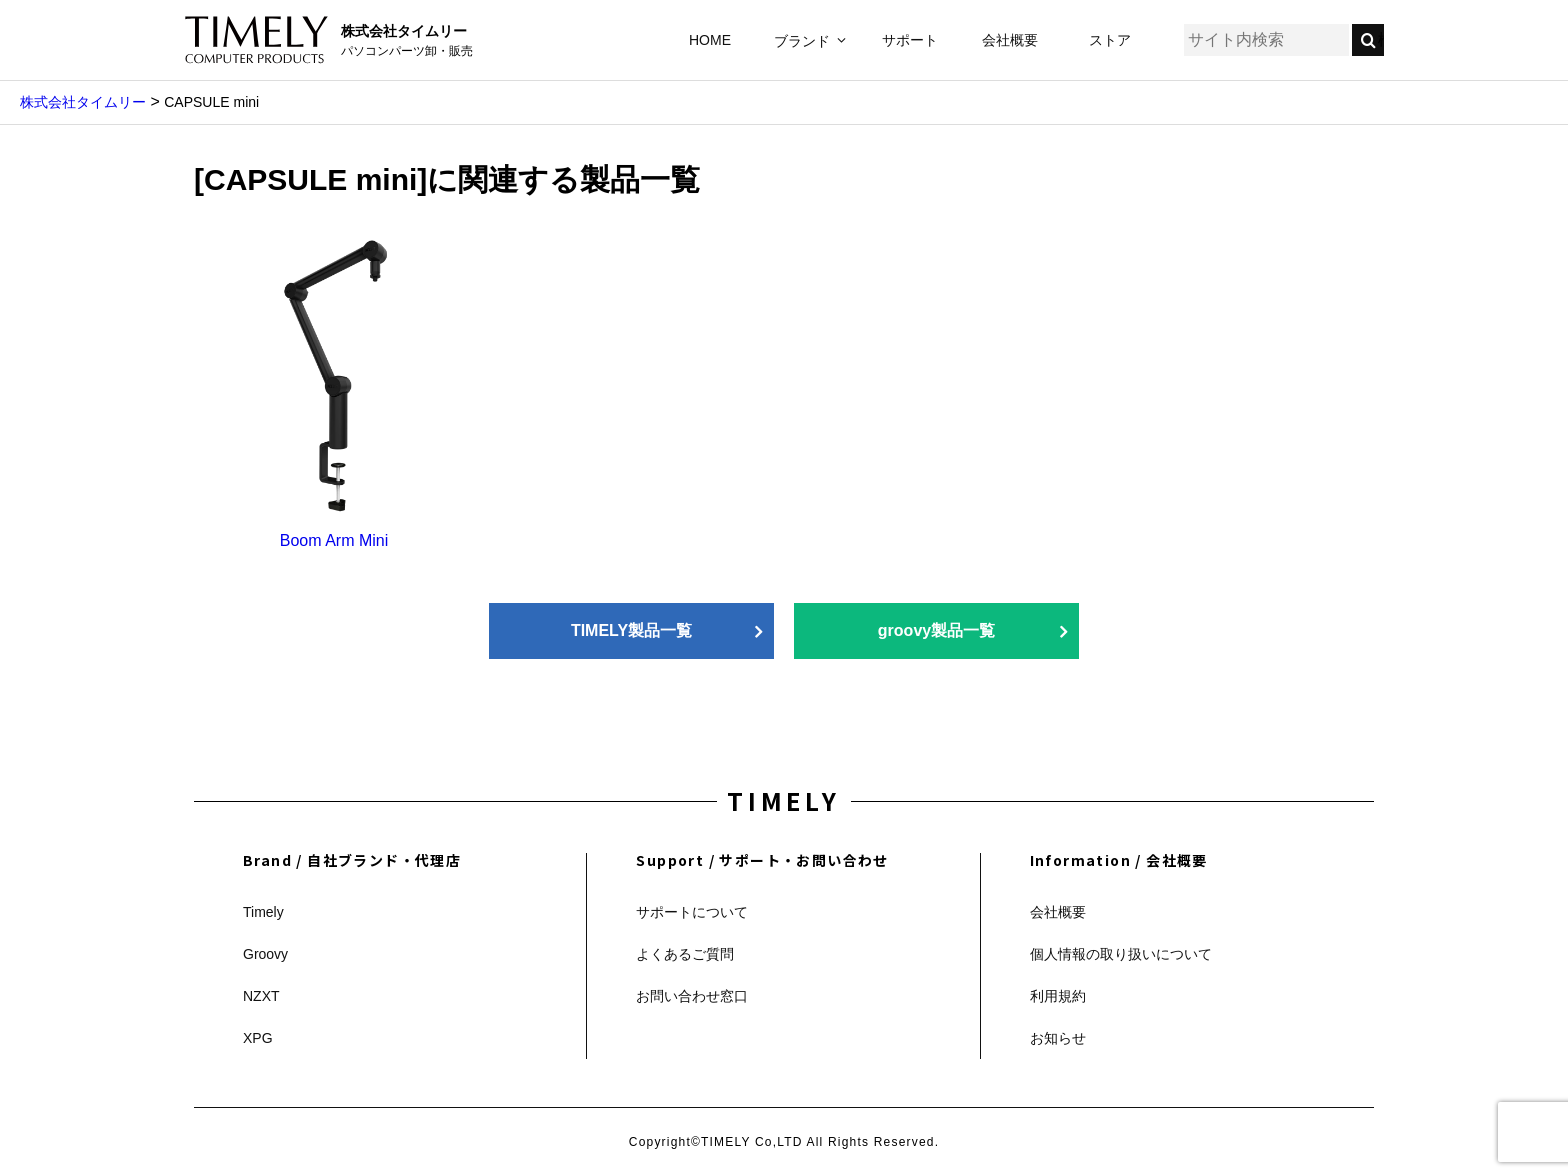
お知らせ (1058, 1038)
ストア (1110, 40)
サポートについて (692, 912)
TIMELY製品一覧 (631, 630)
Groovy (265, 954)
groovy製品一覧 (936, 630)
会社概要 (1010, 40)
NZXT (261, 996)
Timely (263, 912)
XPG (258, 1038)
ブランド (802, 41)
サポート (910, 40)
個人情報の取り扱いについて (1121, 954)
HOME (710, 40)
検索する (1381, 39)
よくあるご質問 (685, 954)
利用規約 (1058, 996)
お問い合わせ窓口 (692, 996)
